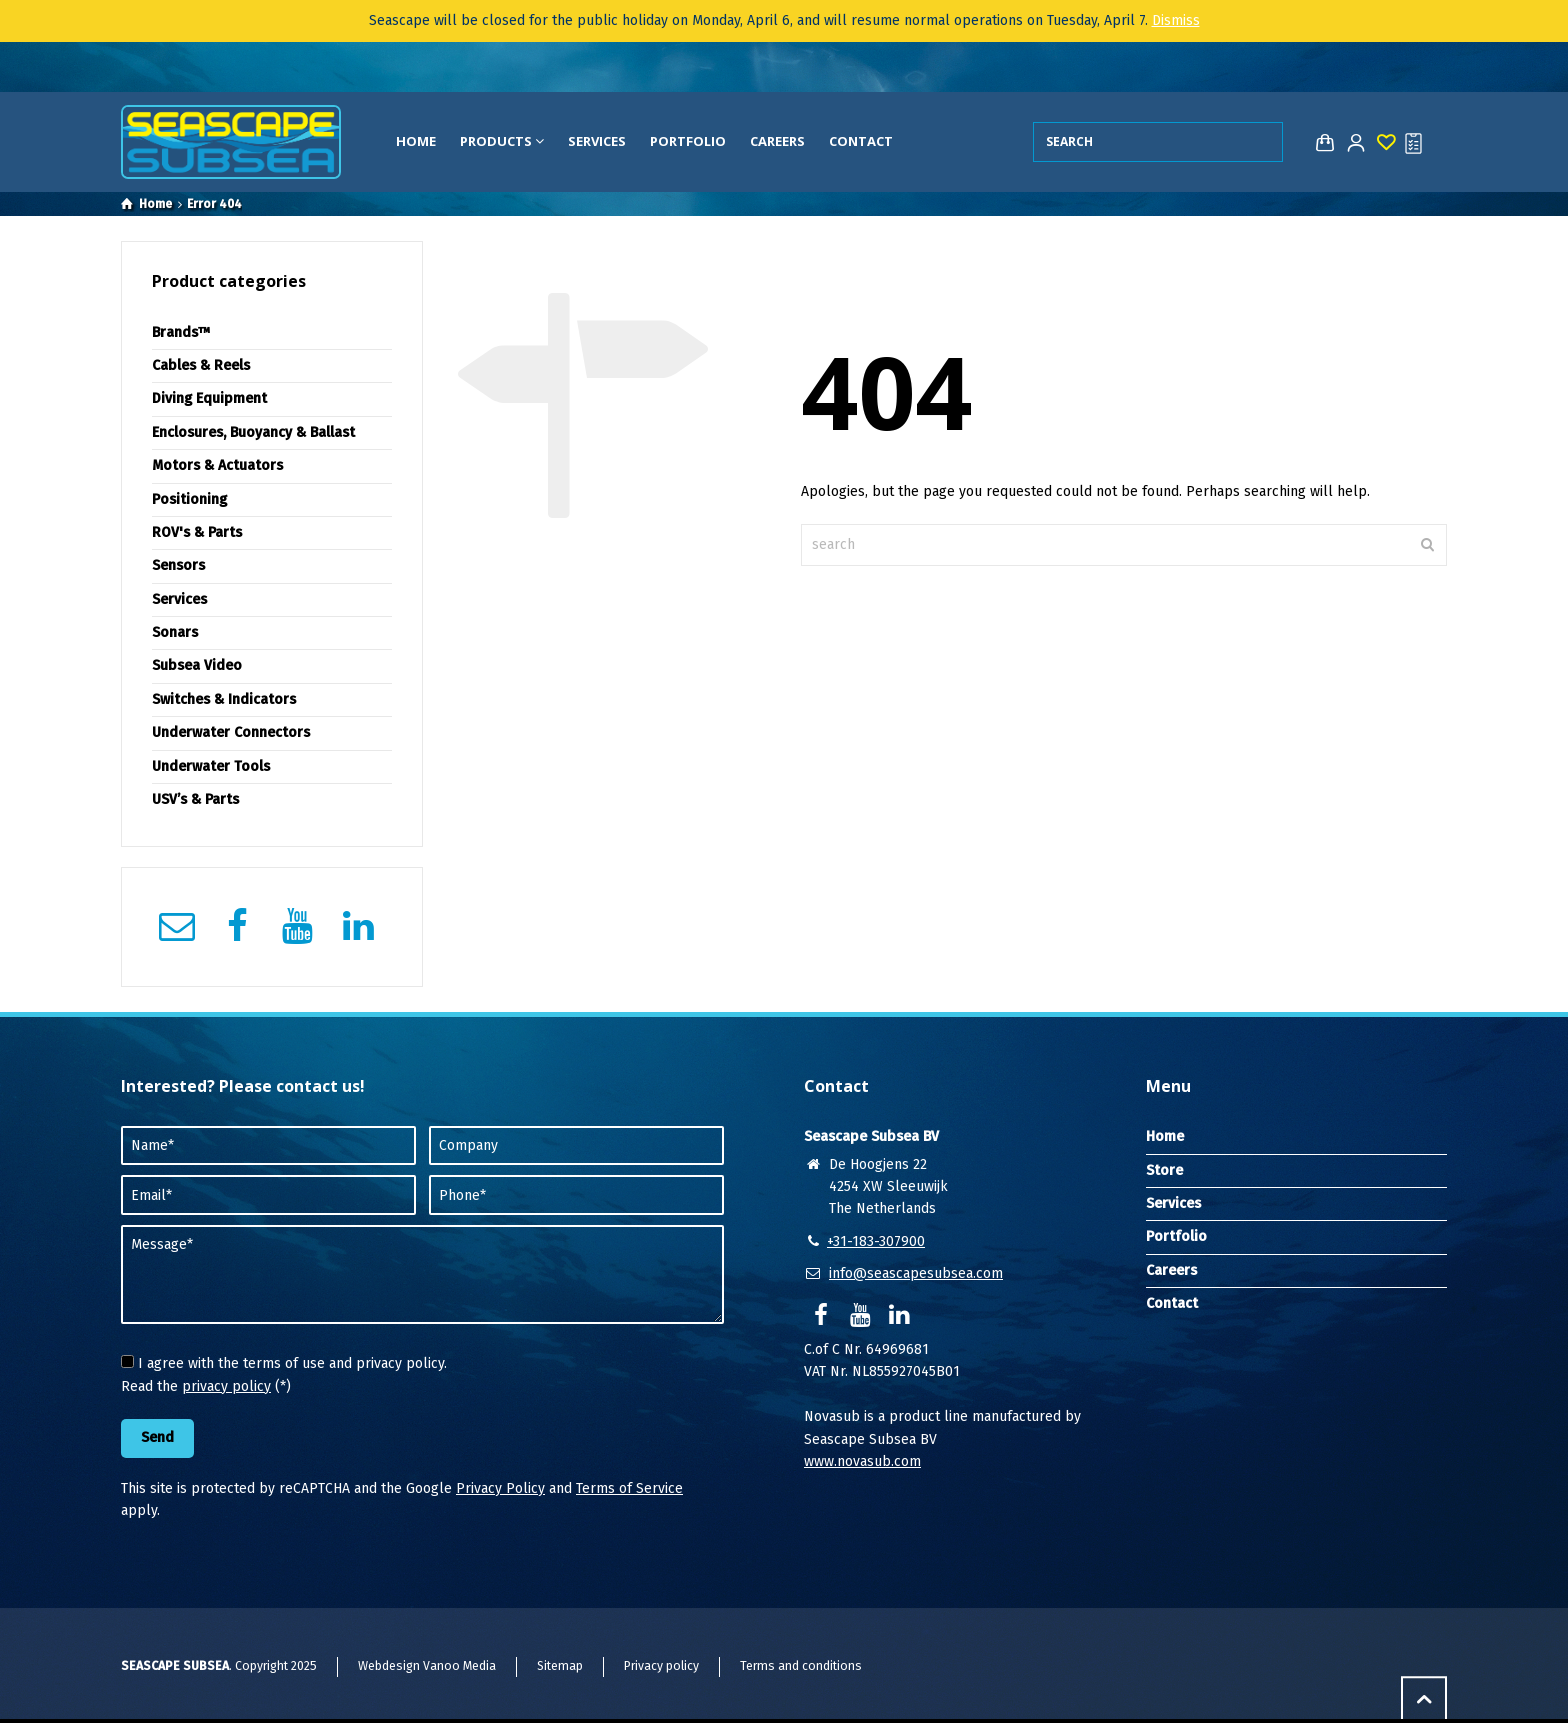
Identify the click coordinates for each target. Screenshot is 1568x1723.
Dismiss (1176, 20)
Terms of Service (629, 1488)
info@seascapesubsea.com (916, 1273)
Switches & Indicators (224, 699)
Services (597, 141)
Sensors (178, 565)
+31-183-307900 (876, 1241)
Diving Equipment (209, 398)
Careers (777, 141)
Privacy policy (661, 1666)
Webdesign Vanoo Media (427, 1666)
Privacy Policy (500, 1488)
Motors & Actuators (217, 465)
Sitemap (560, 1666)
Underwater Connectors (231, 732)
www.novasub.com (862, 1461)
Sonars (175, 632)
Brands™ (181, 332)
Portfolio (688, 141)
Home (416, 141)
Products (502, 141)
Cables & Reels (201, 365)
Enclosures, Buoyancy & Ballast (253, 432)
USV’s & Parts (195, 799)
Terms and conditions (801, 1666)
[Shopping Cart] (1321, 143)
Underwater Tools (211, 766)
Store (1164, 1170)
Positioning (189, 499)
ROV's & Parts (197, 532)
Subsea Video (197, 665)
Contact (861, 141)
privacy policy (226, 1386)
